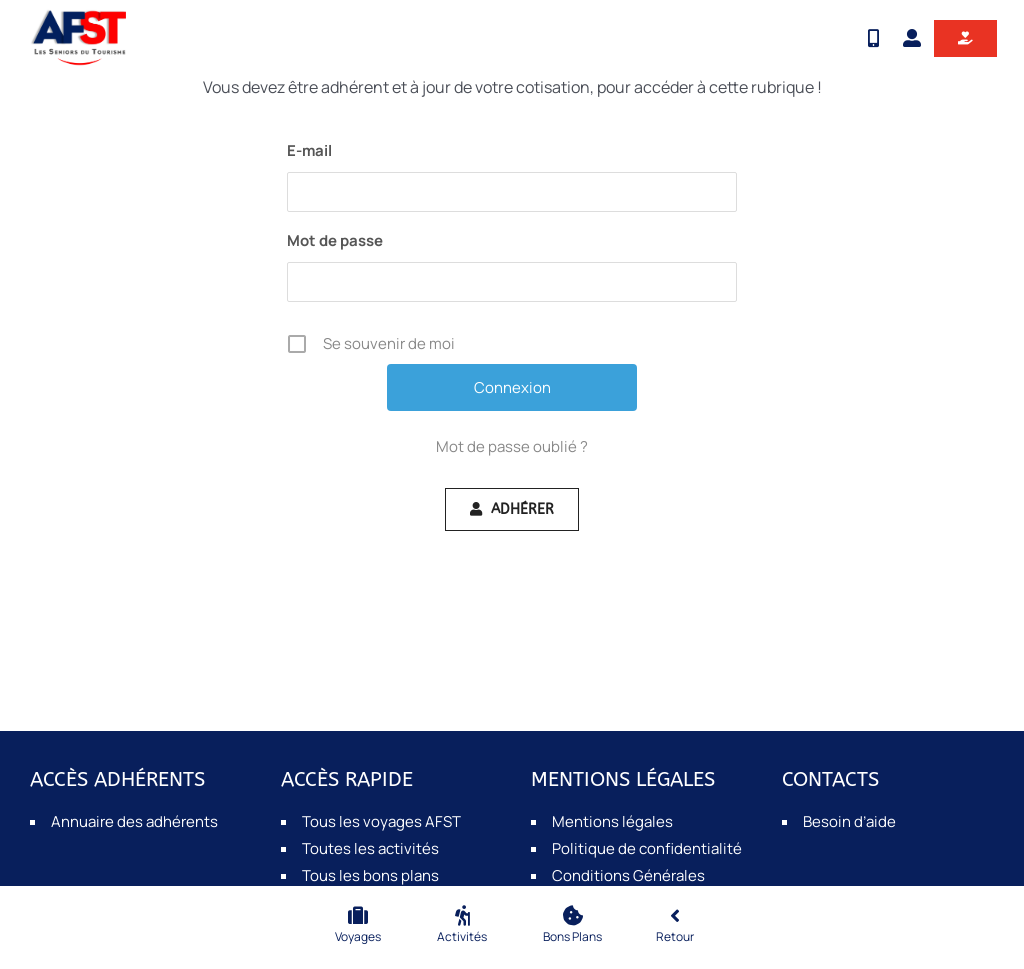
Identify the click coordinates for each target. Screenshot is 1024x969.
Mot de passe (335, 240)
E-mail (309, 150)
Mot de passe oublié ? (512, 446)
